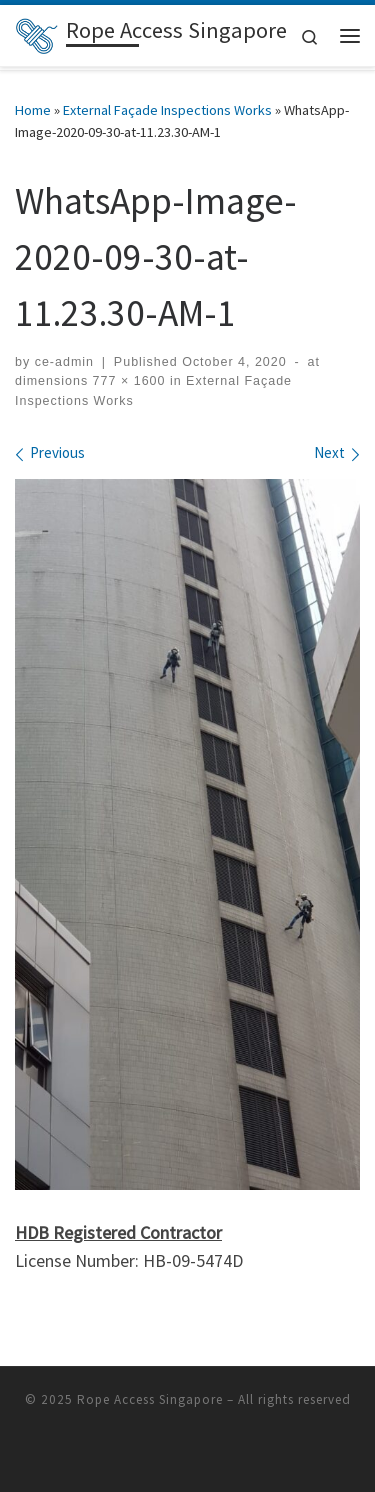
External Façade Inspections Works (167, 110)
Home (33, 110)
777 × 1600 (126, 381)
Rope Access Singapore (150, 1399)
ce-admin (64, 362)
